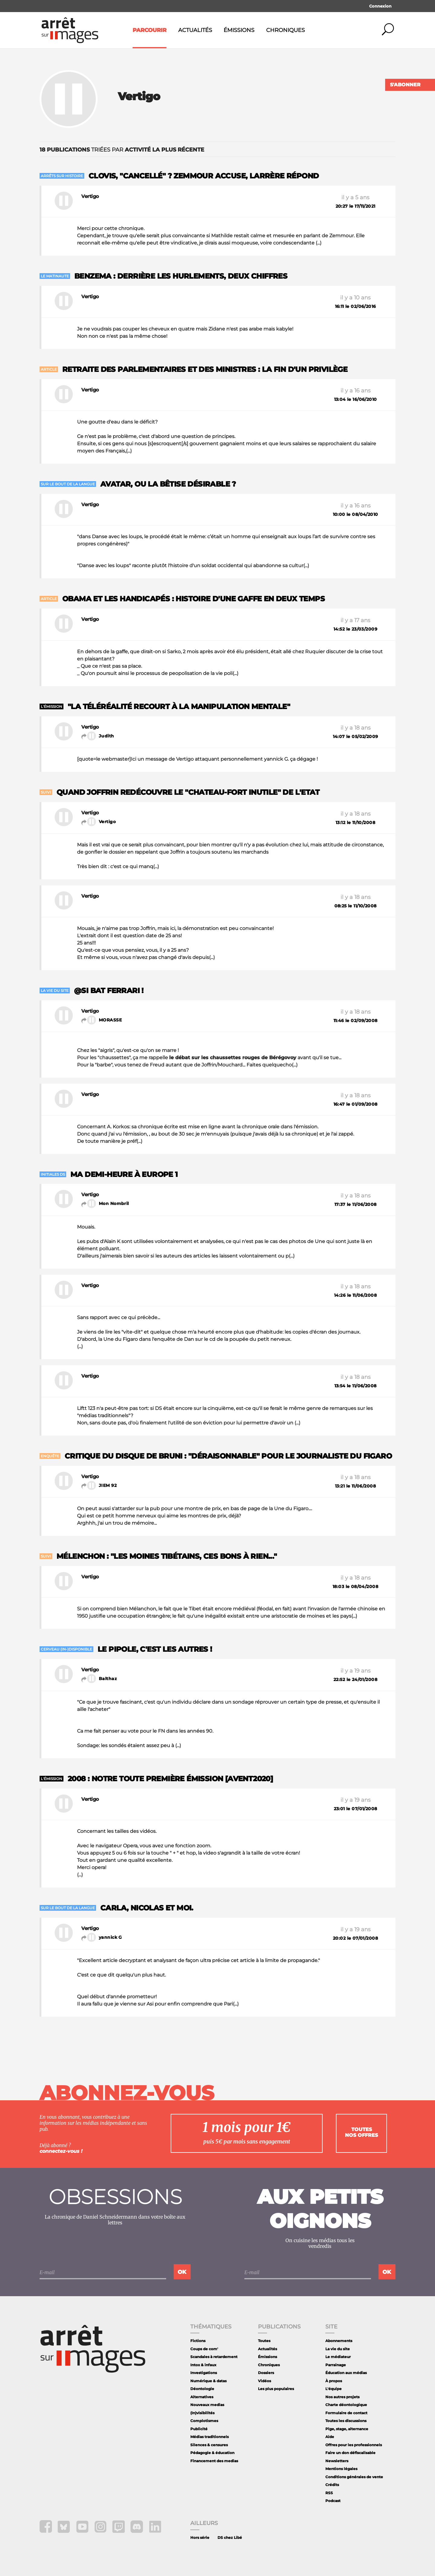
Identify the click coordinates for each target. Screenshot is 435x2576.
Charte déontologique (346, 2404)
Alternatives (201, 2397)
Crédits (332, 2484)
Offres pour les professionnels (353, 2445)
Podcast (332, 2500)
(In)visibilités (202, 2413)
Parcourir (149, 30)
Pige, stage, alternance (346, 2429)
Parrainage (335, 2365)
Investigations (203, 2372)
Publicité (199, 2429)
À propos (333, 2381)
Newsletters (336, 2461)
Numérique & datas (208, 2381)
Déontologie (202, 2388)
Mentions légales (341, 2468)
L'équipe (333, 2388)
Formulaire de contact (346, 2413)
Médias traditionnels (209, 2436)
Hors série (199, 2537)
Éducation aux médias (346, 2372)
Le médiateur (338, 2356)
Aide (329, 2436)
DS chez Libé (230, 2537)
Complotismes (204, 2420)
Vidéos (264, 2381)
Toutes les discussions (345, 2420)
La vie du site (337, 2349)
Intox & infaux (203, 2365)
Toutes (264, 2340)
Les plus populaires (276, 2388)
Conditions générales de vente (354, 2477)
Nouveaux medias (207, 2404)
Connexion (380, 6)
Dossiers (266, 2372)
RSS (329, 2493)
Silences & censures (209, 2445)
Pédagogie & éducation (212, 2452)
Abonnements (338, 2340)
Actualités (195, 30)
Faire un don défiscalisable (350, 2452)
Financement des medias (214, 2461)
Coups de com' (204, 2349)
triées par (122, 149)
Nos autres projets (342, 2397)
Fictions (197, 2340)
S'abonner (405, 85)
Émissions (239, 30)
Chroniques (285, 30)
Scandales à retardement (213, 2356)
